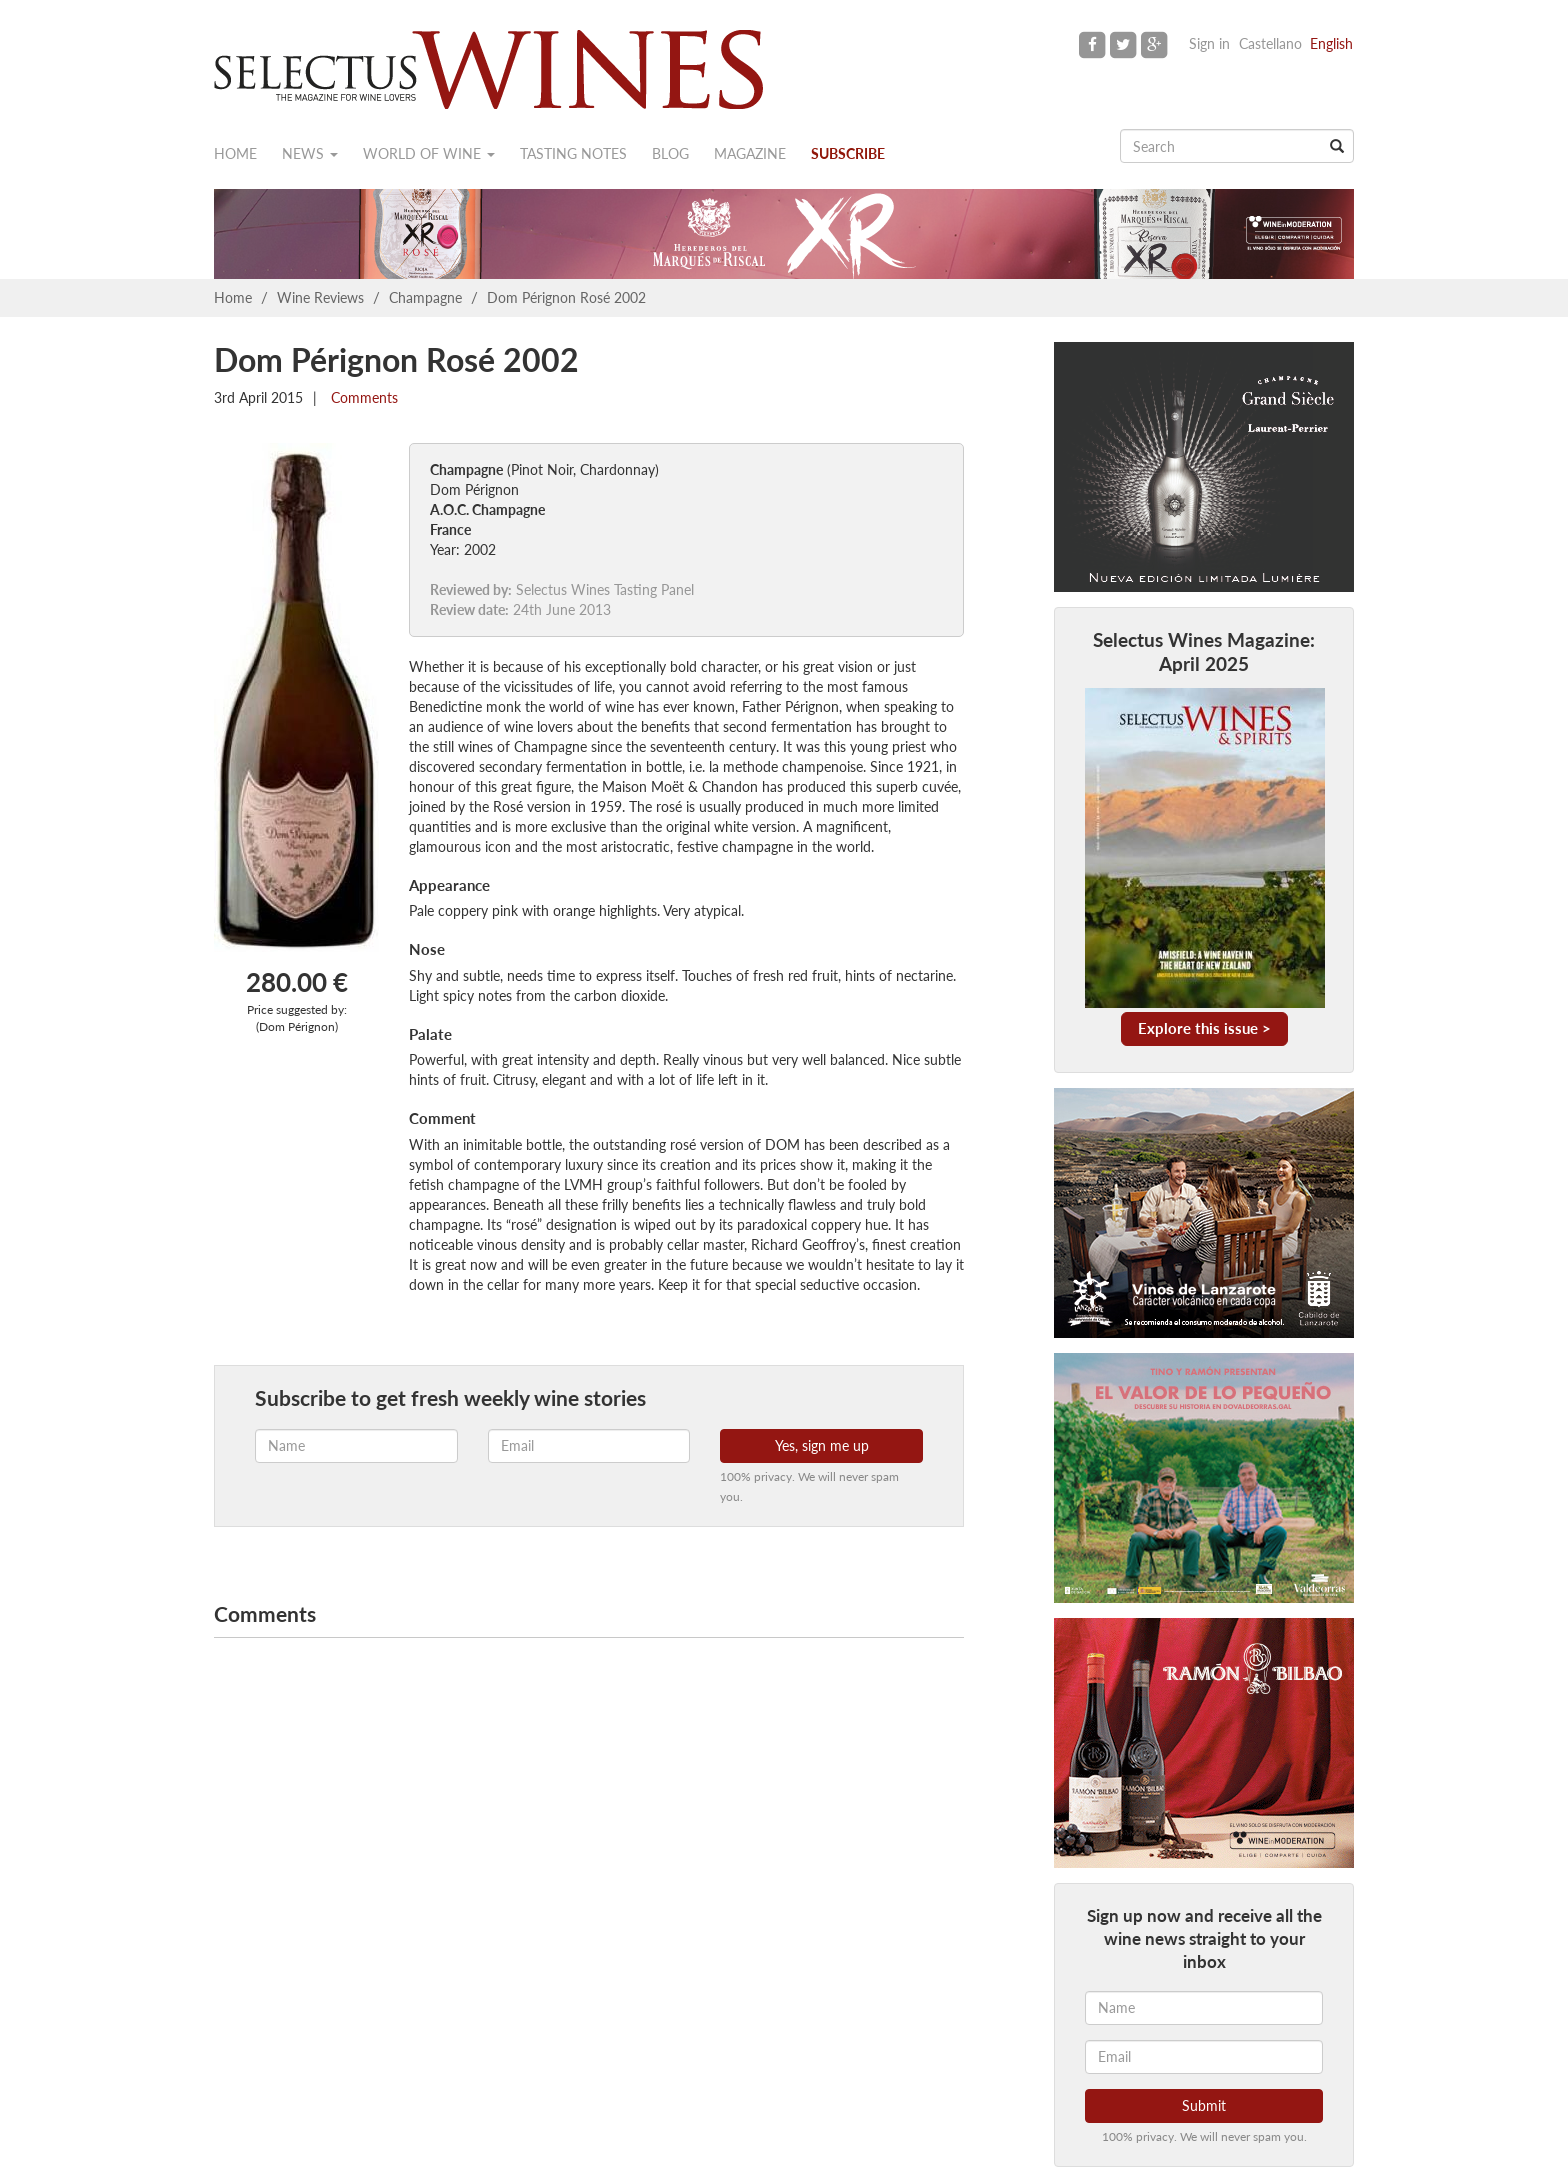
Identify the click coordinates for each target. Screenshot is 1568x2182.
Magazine (750, 153)
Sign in (1209, 43)
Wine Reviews (320, 297)
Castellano (1270, 43)
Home (235, 153)
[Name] (1204, 2008)
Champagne (425, 297)
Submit (1204, 2105)
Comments (362, 397)
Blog (670, 153)
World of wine (429, 153)
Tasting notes (573, 153)
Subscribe (848, 153)
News (310, 153)
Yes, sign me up (822, 1445)
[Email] (1204, 2057)
